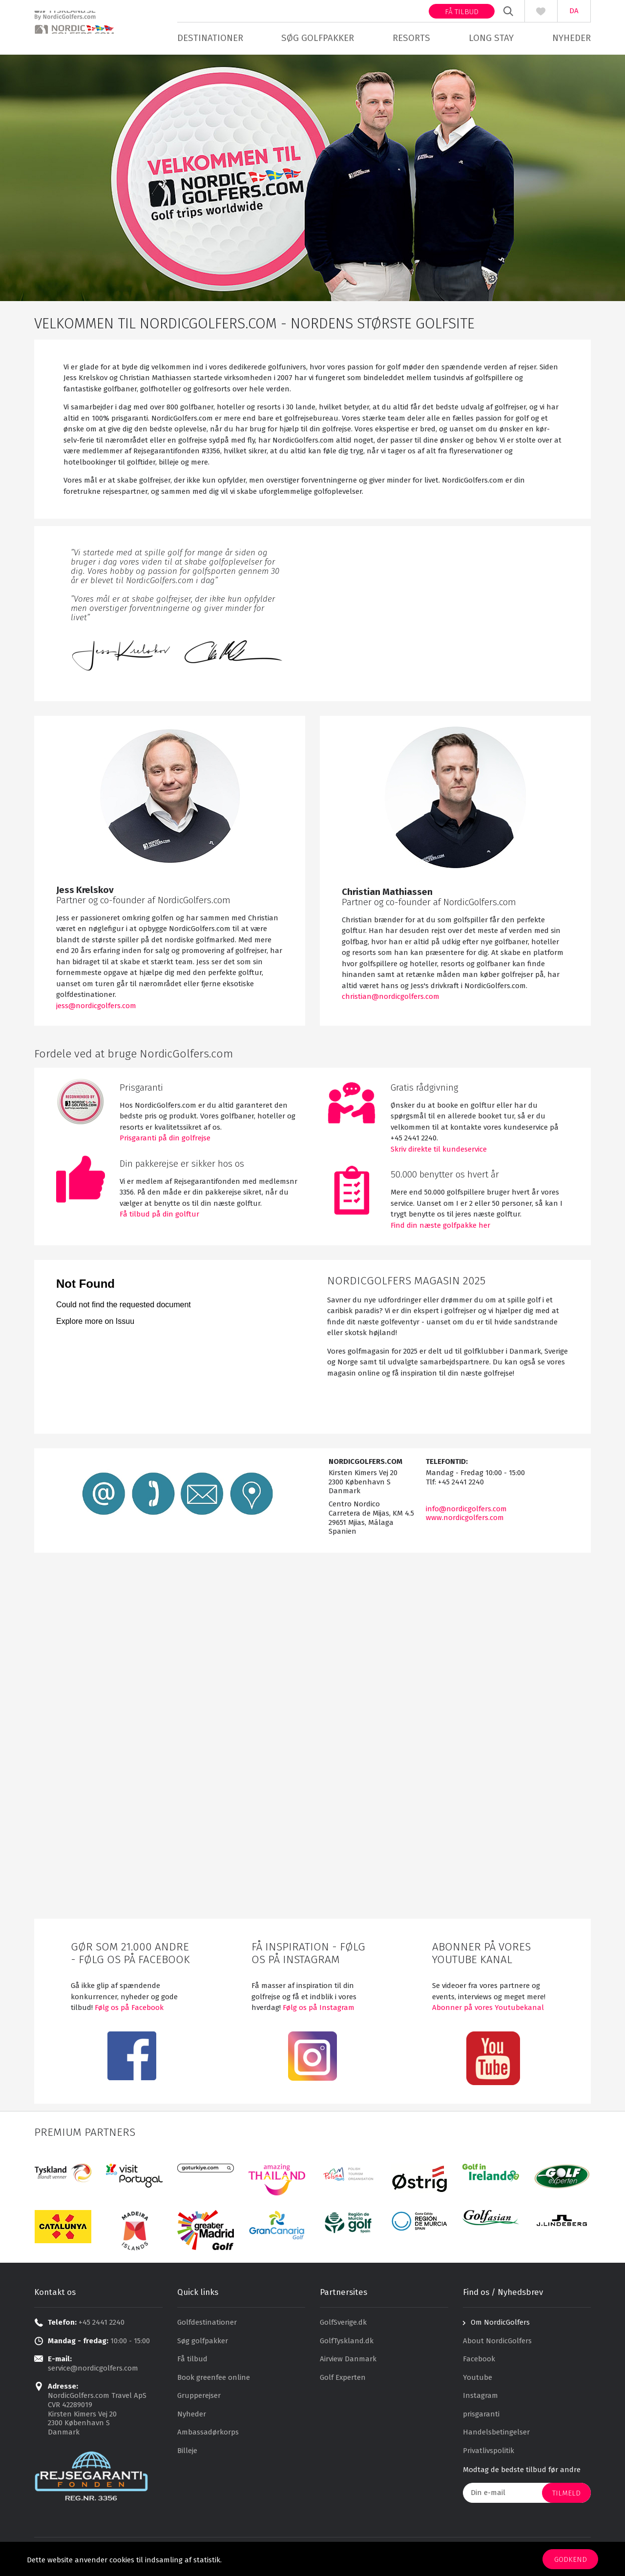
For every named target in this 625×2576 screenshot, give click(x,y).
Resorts (411, 37)
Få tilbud (462, 11)
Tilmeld (566, 2496)
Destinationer (210, 37)
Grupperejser (199, 2398)
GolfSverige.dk (343, 2325)
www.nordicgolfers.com (465, 1521)
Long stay (491, 37)
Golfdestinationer (207, 2325)
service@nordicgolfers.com (93, 2371)
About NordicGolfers (497, 2343)
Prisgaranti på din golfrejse (165, 1140)
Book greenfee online (213, 2380)
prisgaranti (481, 2417)
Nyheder (571, 37)
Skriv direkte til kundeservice (439, 1152)
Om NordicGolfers (500, 2325)
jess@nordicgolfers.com (96, 1008)
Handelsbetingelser (496, 2435)
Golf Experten (343, 2380)
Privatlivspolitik (488, 2453)
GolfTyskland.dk (347, 2343)
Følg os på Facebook (128, 2010)
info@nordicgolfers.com (466, 1511)
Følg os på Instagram (318, 2010)
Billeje (187, 2453)
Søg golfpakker (317, 37)
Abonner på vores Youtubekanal (488, 2010)
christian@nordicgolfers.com (390, 999)
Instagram (480, 2398)
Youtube (477, 2380)
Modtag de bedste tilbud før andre (522, 2472)
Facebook (479, 2361)
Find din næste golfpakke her (440, 1228)
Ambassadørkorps (208, 2435)
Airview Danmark (348, 2361)
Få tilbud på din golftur (159, 1217)
